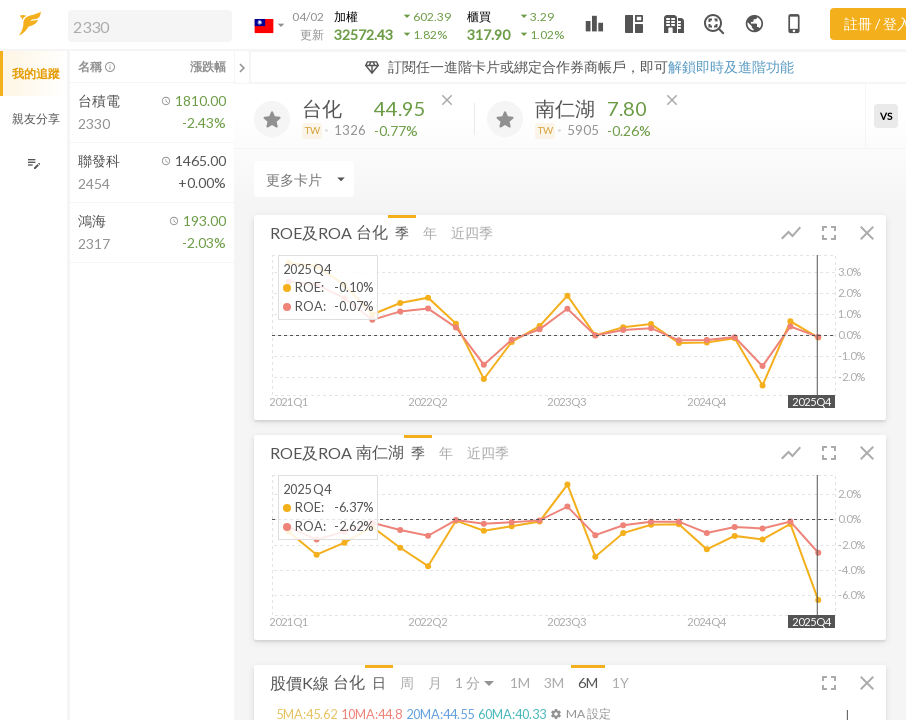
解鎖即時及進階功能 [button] (731, 66)
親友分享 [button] (36, 118)
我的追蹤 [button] (36, 73)
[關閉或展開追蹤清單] (242, 67)
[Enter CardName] (304, 179)
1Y (620, 682)
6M (588, 682)
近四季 (472, 232)
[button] (146, 25)
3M (554, 682)
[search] (150, 26)
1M (520, 682)
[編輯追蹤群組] (33, 163)
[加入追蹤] (272, 119)
